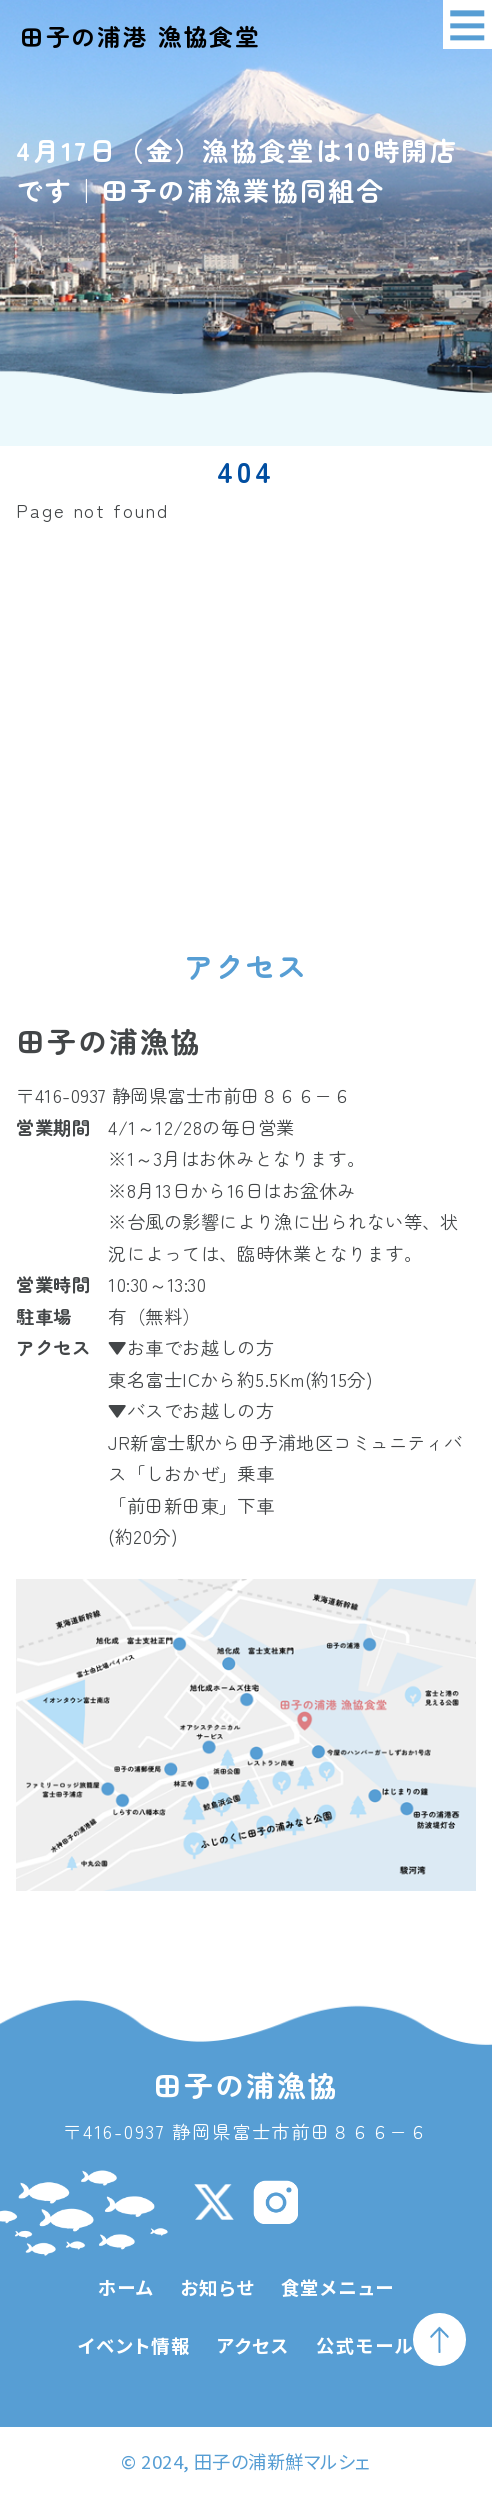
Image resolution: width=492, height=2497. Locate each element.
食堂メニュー (337, 2287)
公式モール (364, 2345)
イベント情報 (134, 2345)
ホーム (126, 2287)
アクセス (253, 2345)
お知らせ (217, 2287)
